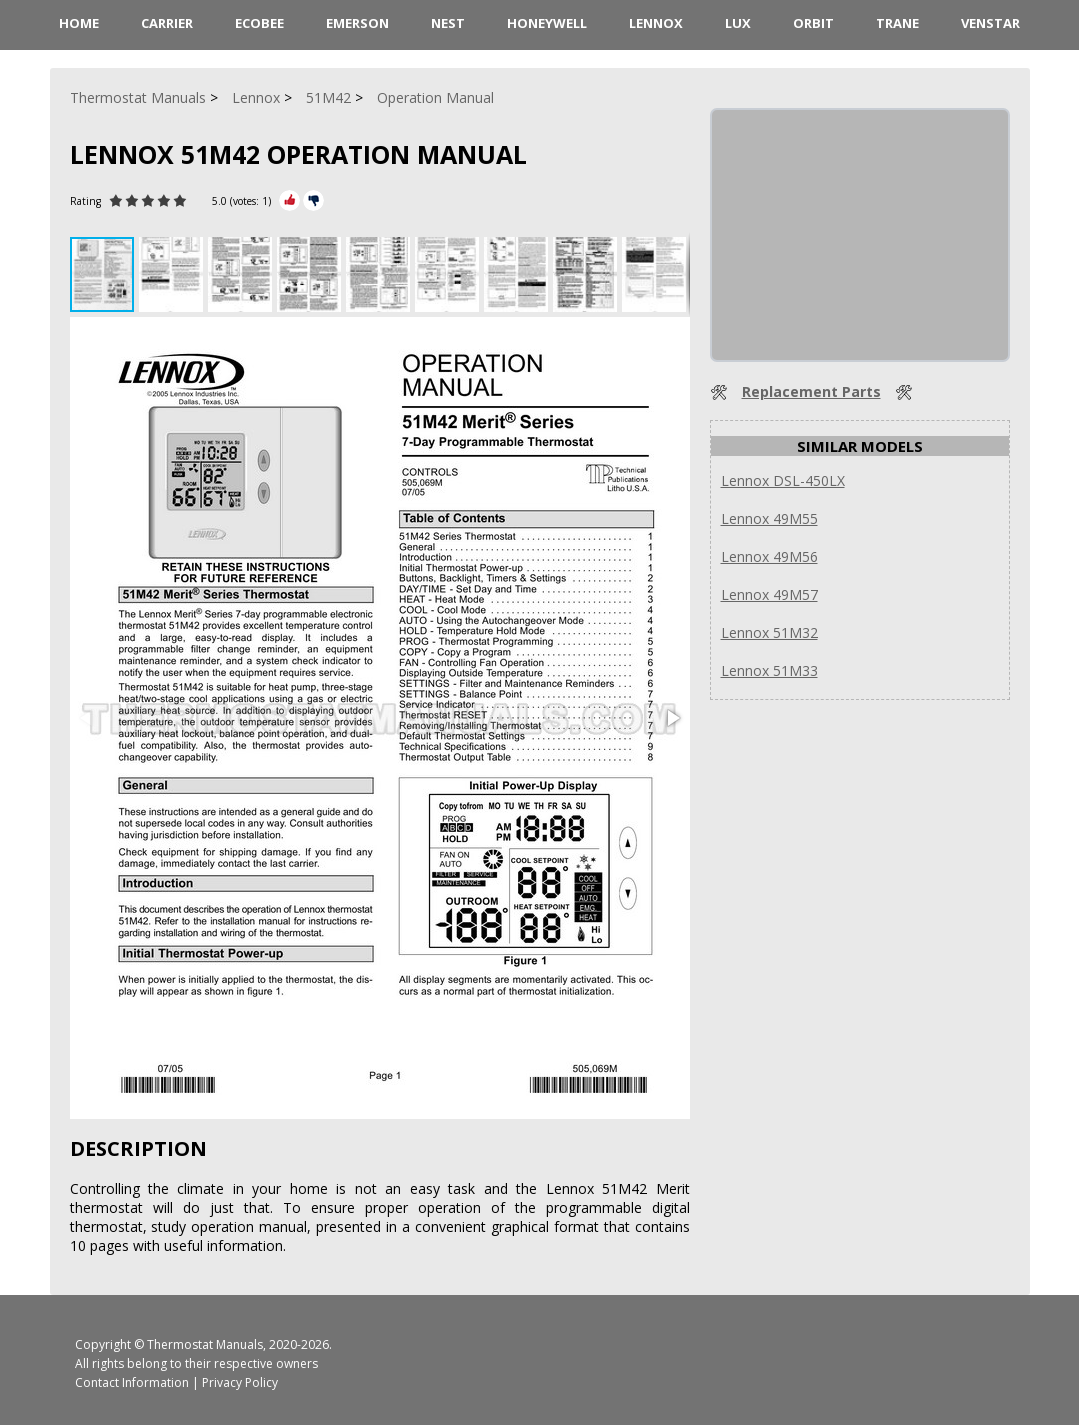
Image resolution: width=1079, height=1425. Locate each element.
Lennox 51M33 (769, 670)
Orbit (813, 23)
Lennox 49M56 (769, 556)
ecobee (259, 23)
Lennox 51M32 (769, 632)
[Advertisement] (862, 235)
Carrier (167, 23)
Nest (448, 23)
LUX (738, 23)
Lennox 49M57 (769, 594)
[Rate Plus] (289, 200)
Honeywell (547, 23)
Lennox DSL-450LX (783, 480)
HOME (79, 23)
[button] (173, 274)
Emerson (357, 23)
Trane (897, 23)
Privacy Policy (240, 1382)
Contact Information (132, 1382)
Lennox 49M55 (769, 518)
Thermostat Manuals (205, 1344)
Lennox (656, 23)
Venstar (990, 23)
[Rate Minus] (313, 200)
